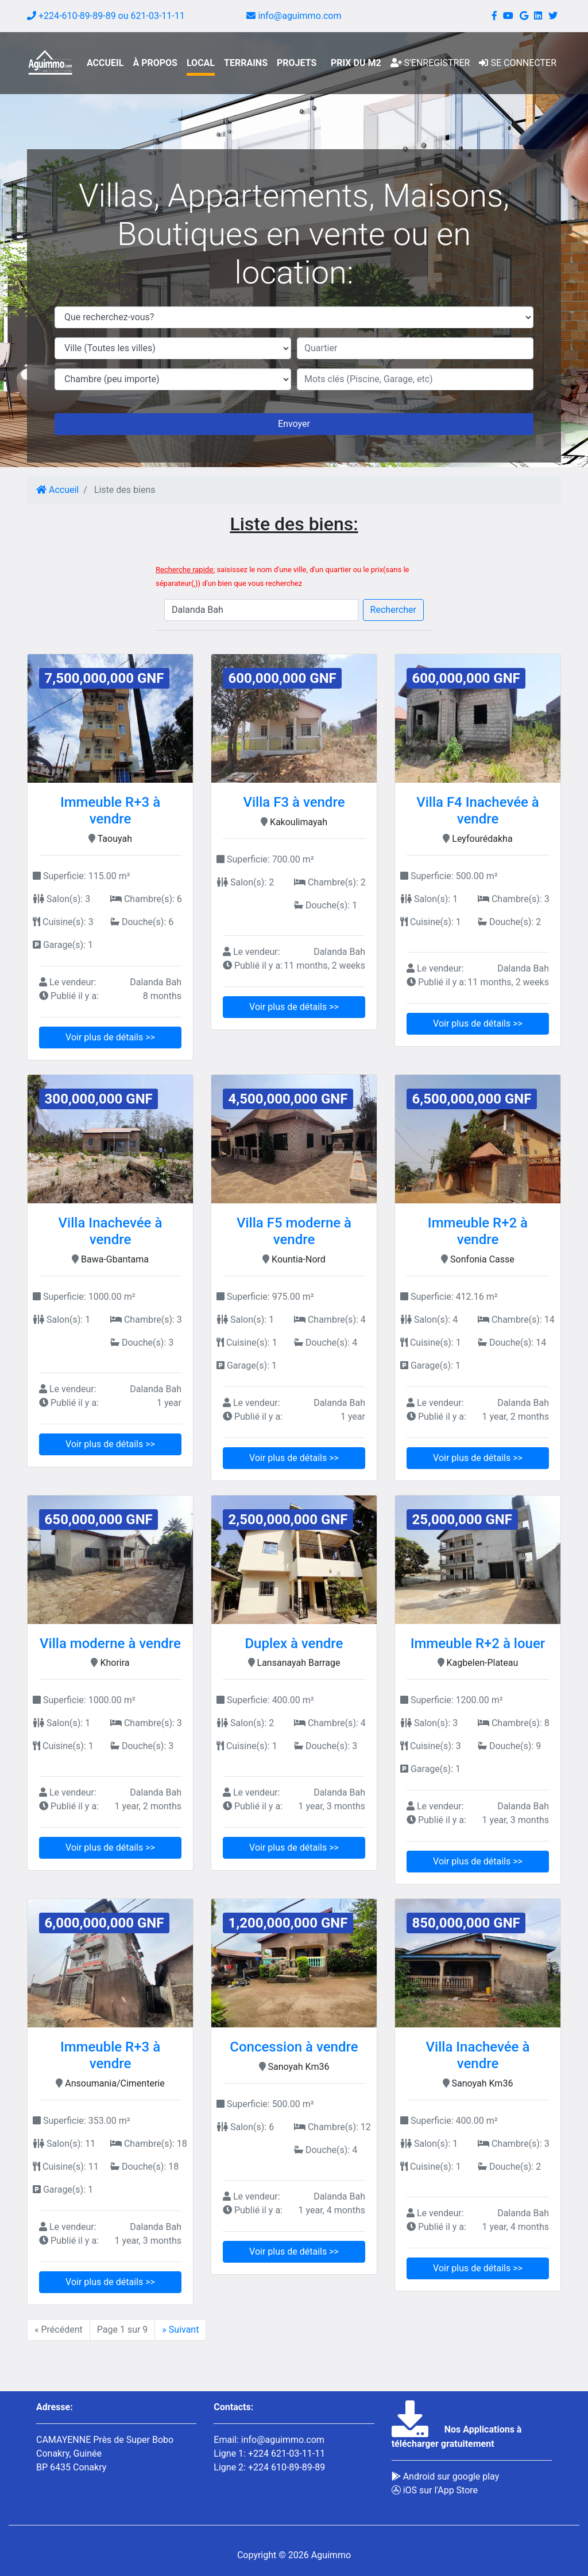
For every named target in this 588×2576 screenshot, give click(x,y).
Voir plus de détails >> (110, 1037)
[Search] (261, 610)
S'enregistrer (430, 62)
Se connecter (517, 62)
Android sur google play (446, 2476)
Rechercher (393, 609)
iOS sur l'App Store (435, 2490)
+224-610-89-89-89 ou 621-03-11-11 (106, 15)
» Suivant (180, 2329)
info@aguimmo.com (293, 15)
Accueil (57, 489)
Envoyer (294, 423)
